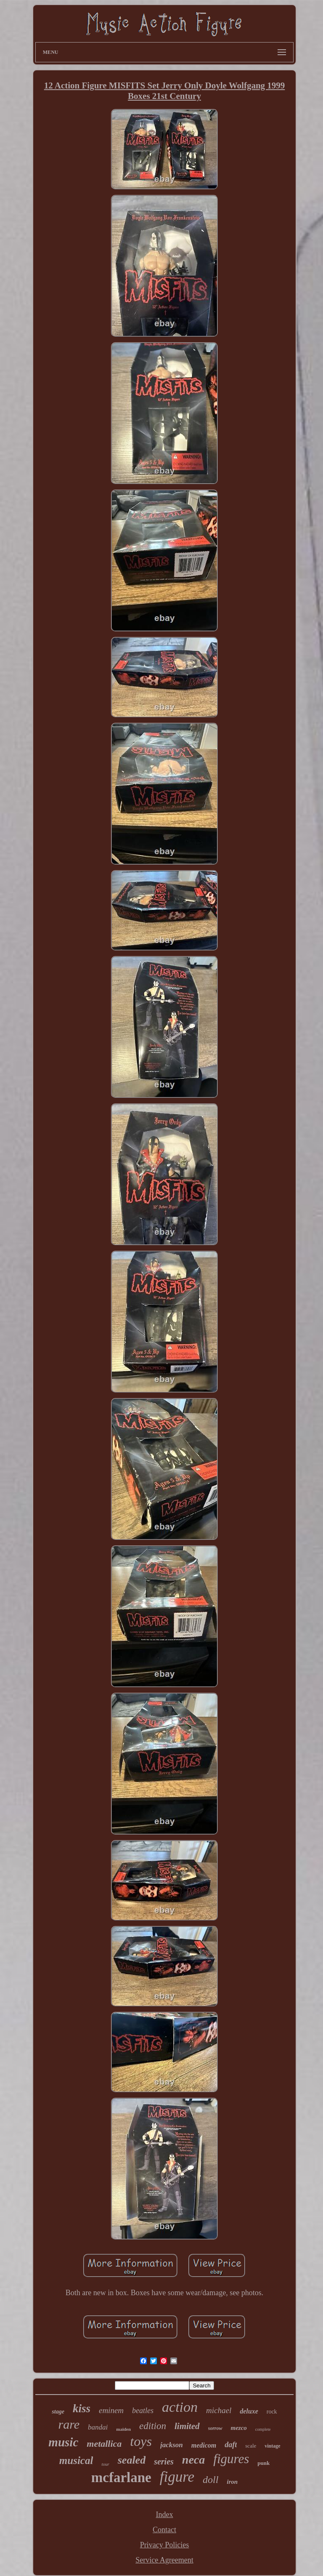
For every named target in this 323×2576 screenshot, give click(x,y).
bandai (98, 2427)
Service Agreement (164, 2560)
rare (68, 2424)
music (63, 2442)
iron (232, 2481)
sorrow (215, 2428)
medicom (204, 2445)
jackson (171, 2445)
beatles (143, 2410)
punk (263, 2463)
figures (231, 2458)
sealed (132, 2460)
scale (250, 2446)
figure (177, 2477)
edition (152, 2426)
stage (58, 2411)
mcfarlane (121, 2477)
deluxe (249, 2411)
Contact (164, 2529)
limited (187, 2426)
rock (272, 2411)
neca (193, 2459)
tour (105, 2464)
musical (76, 2460)
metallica (104, 2443)
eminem (111, 2410)
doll (210, 2479)
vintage (272, 2446)
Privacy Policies (164, 2545)
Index (164, 2514)
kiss (81, 2408)
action (180, 2407)
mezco (239, 2427)
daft (231, 2444)
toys (141, 2441)
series (164, 2461)
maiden (123, 2429)
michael (218, 2410)
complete (263, 2429)
